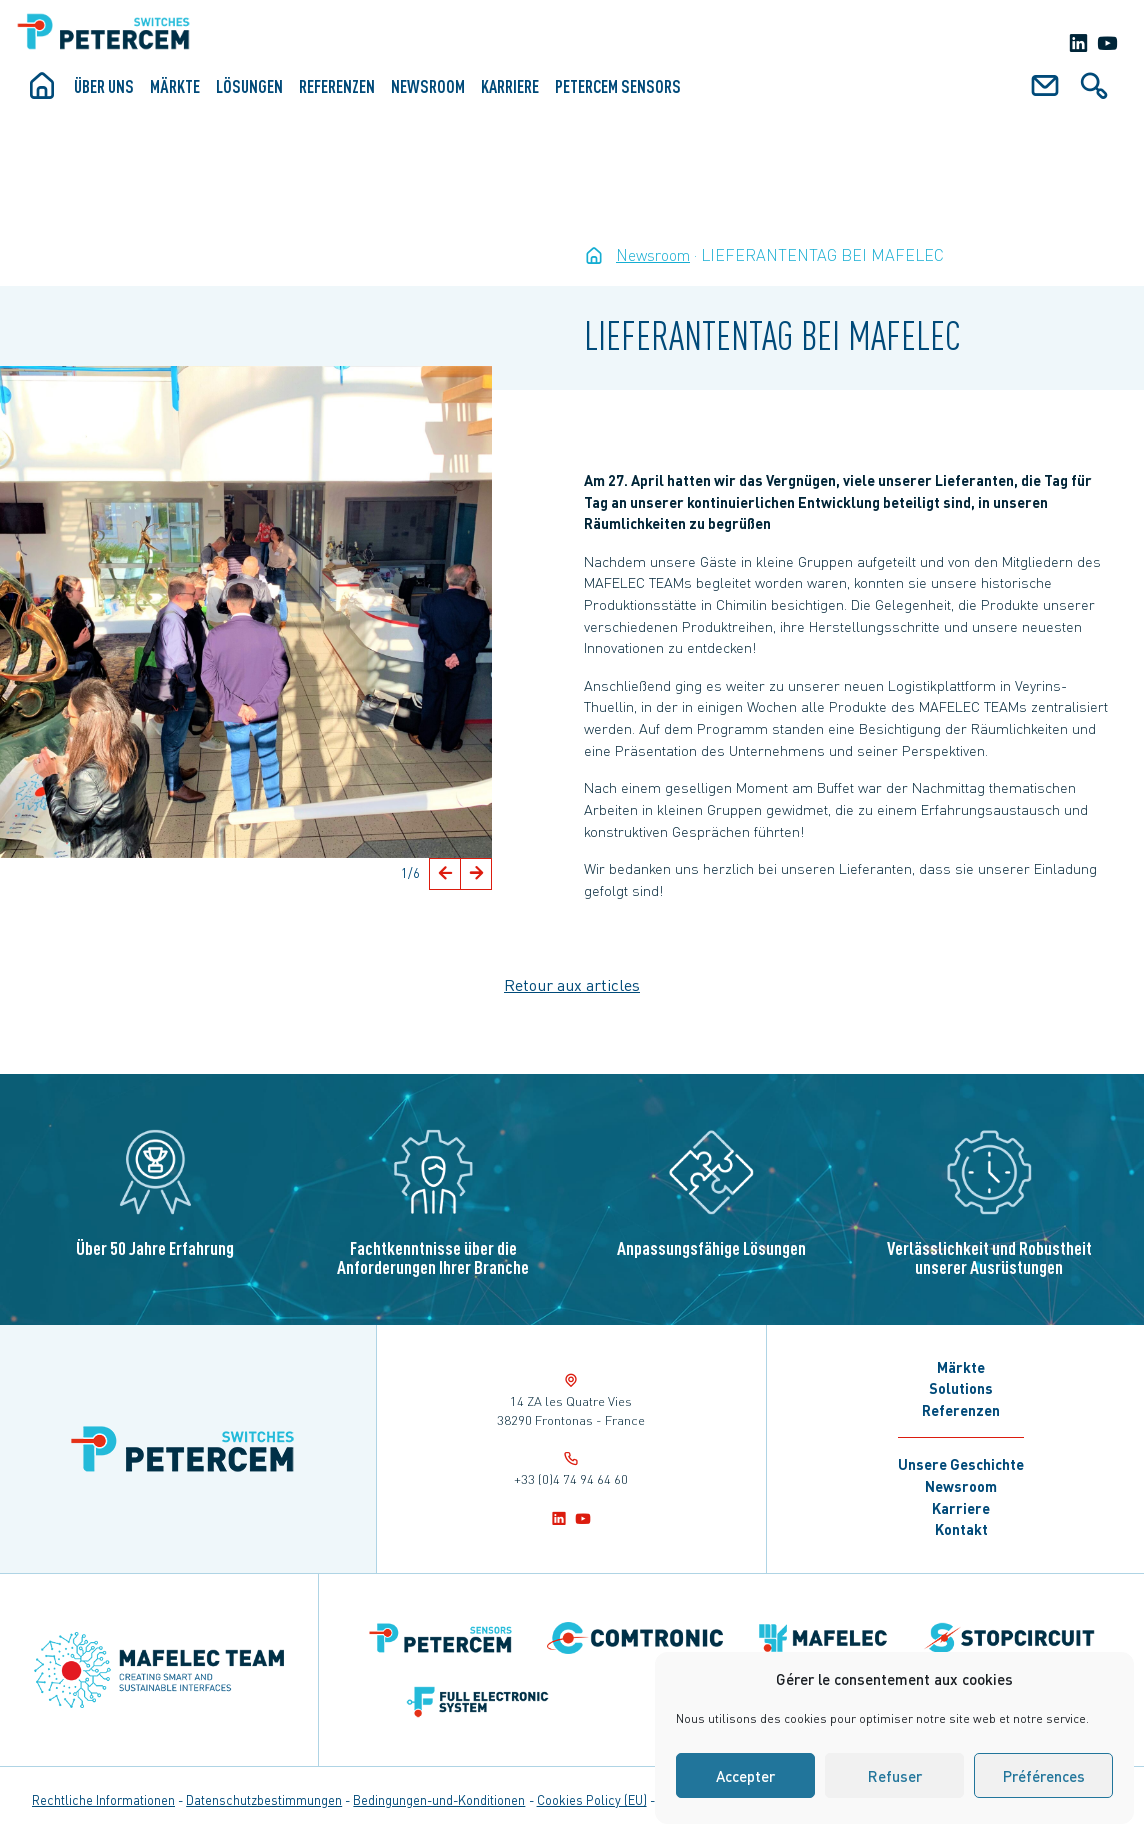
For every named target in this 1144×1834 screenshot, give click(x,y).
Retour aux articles (572, 984)
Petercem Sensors (618, 86)
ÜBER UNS (104, 86)
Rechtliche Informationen (103, 1800)
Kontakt (961, 1529)
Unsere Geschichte (961, 1464)
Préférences (1044, 1776)
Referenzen (337, 86)
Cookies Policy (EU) (592, 1800)
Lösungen (249, 86)
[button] (445, 874)
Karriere (510, 86)
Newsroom (428, 86)
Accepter (745, 1776)
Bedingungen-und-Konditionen (439, 1800)
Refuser (895, 1776)
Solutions (961, 1388)
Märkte (175, 86)
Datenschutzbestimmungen (264, 1800)
